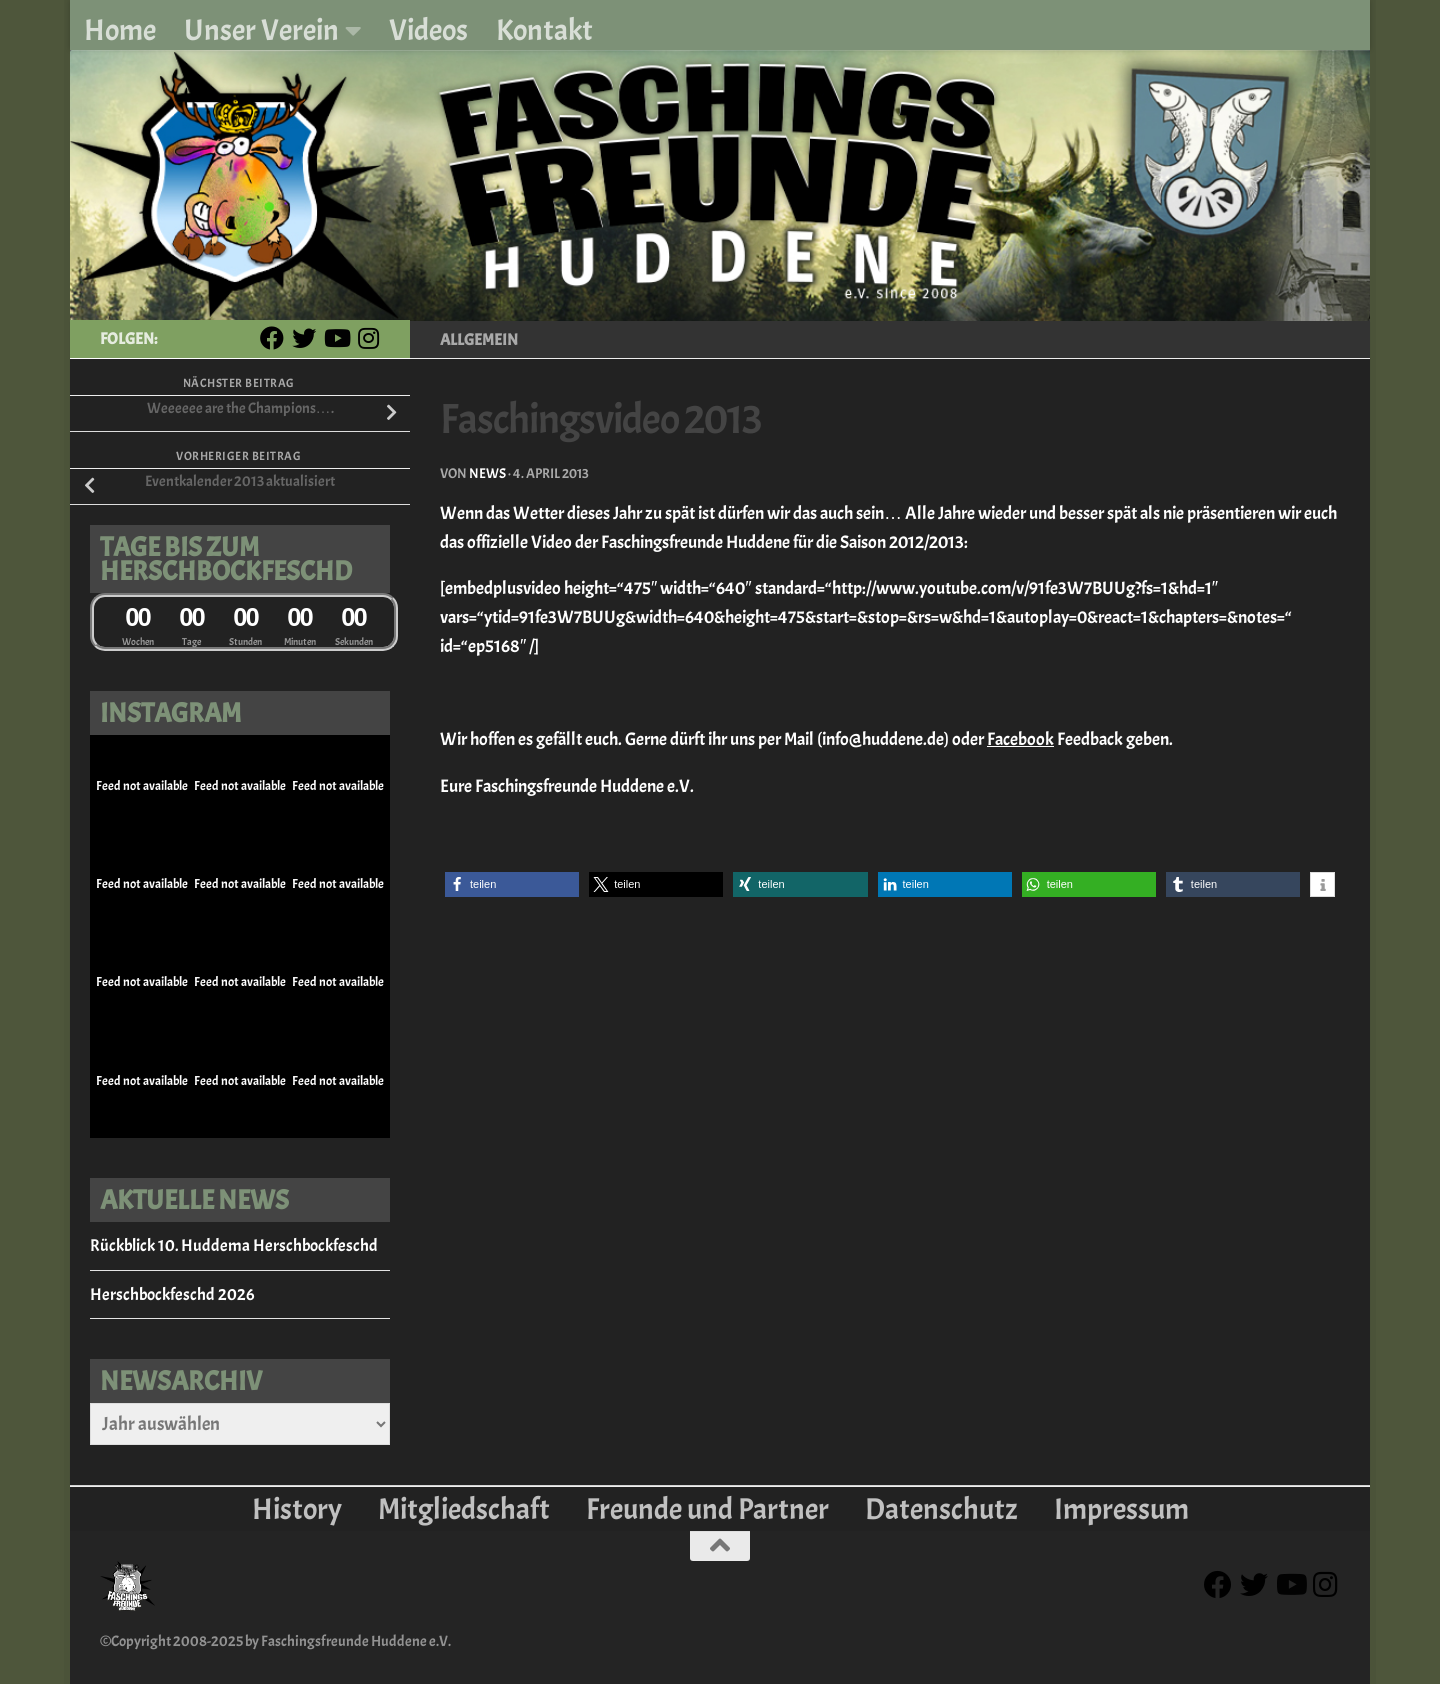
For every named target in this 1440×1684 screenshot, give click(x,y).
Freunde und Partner (707, 1509)
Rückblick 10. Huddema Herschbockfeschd (234, 1245)
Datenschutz (941, 1509)
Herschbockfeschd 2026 (172, 1294)
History (297, 1509)
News (487, 473)
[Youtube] (336, 338)
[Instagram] (368, 338)
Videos (428, 30)
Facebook (1020, 739)
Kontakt (544, 30)
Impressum (1121, 1509)
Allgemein (479, 340)
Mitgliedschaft (464, 1509)
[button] (512, 884)
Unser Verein (261, 30)
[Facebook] (272, 338)
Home (120, 30)
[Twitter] (304, 338)
